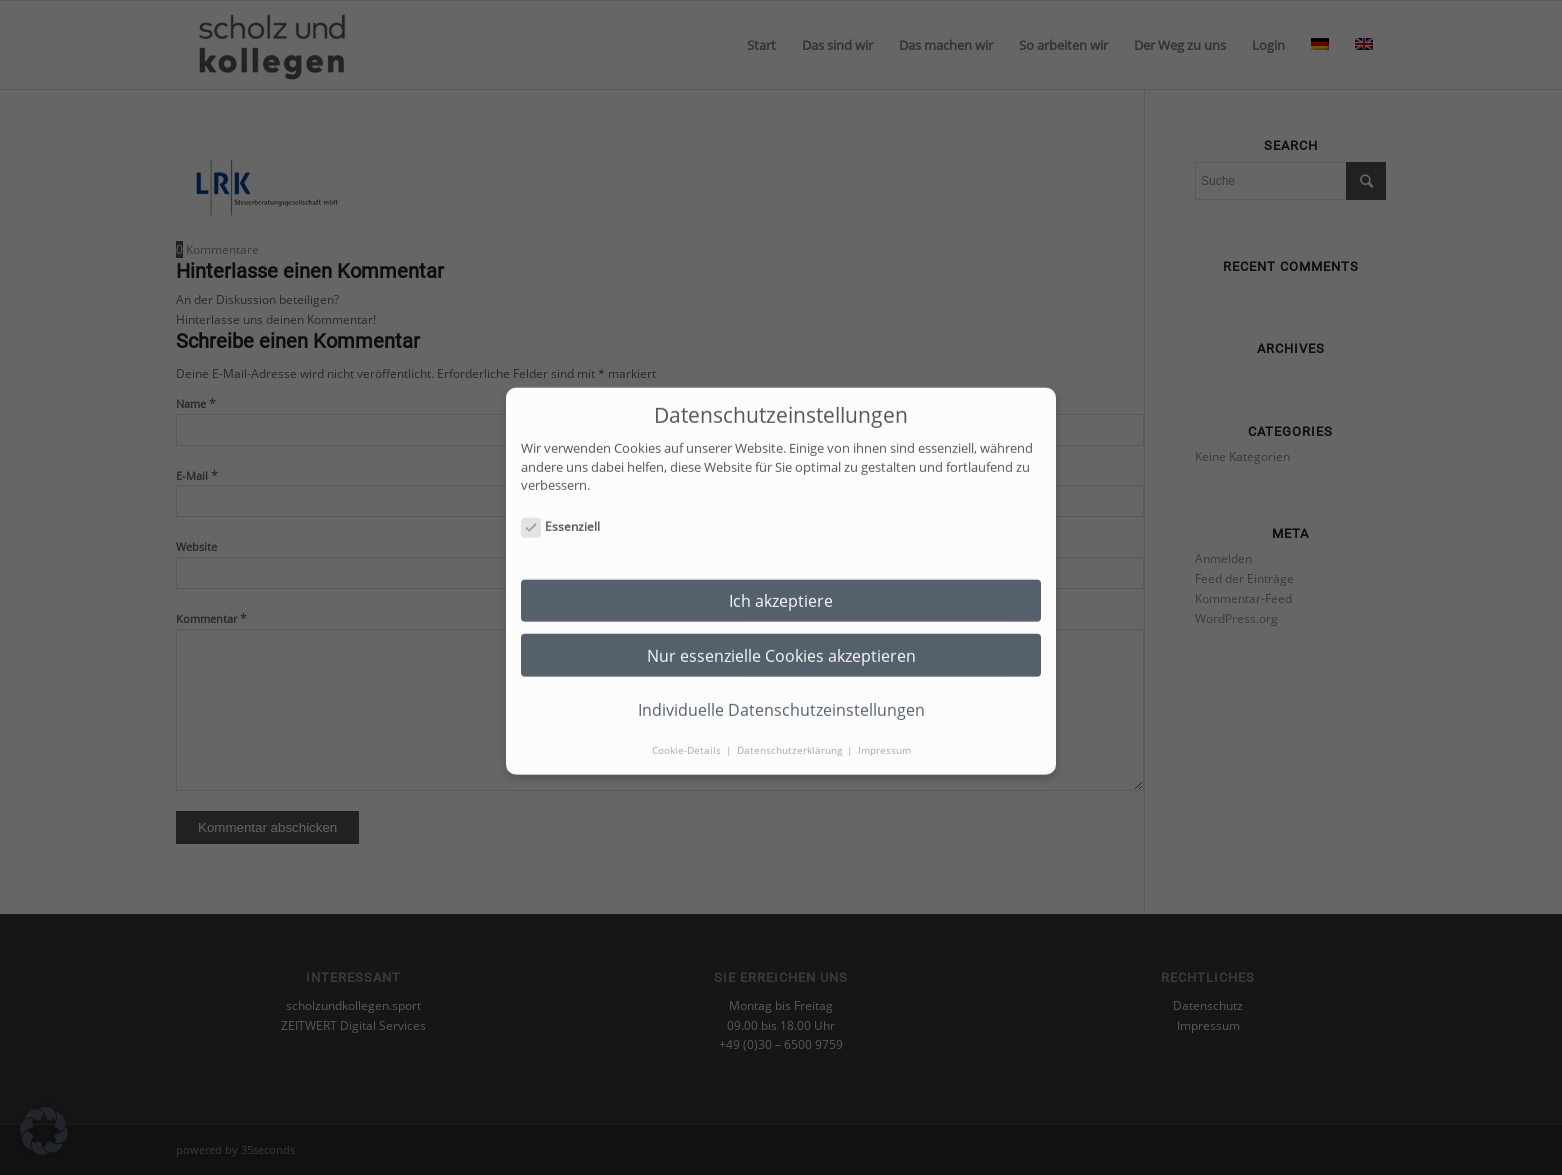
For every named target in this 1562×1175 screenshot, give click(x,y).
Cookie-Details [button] (688, 736)
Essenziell (560, 513)
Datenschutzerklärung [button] (791, 736)
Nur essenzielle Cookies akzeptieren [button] (781, 642)
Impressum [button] (884, 736)
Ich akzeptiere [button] (781, 587)
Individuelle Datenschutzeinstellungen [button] (781, 696)
